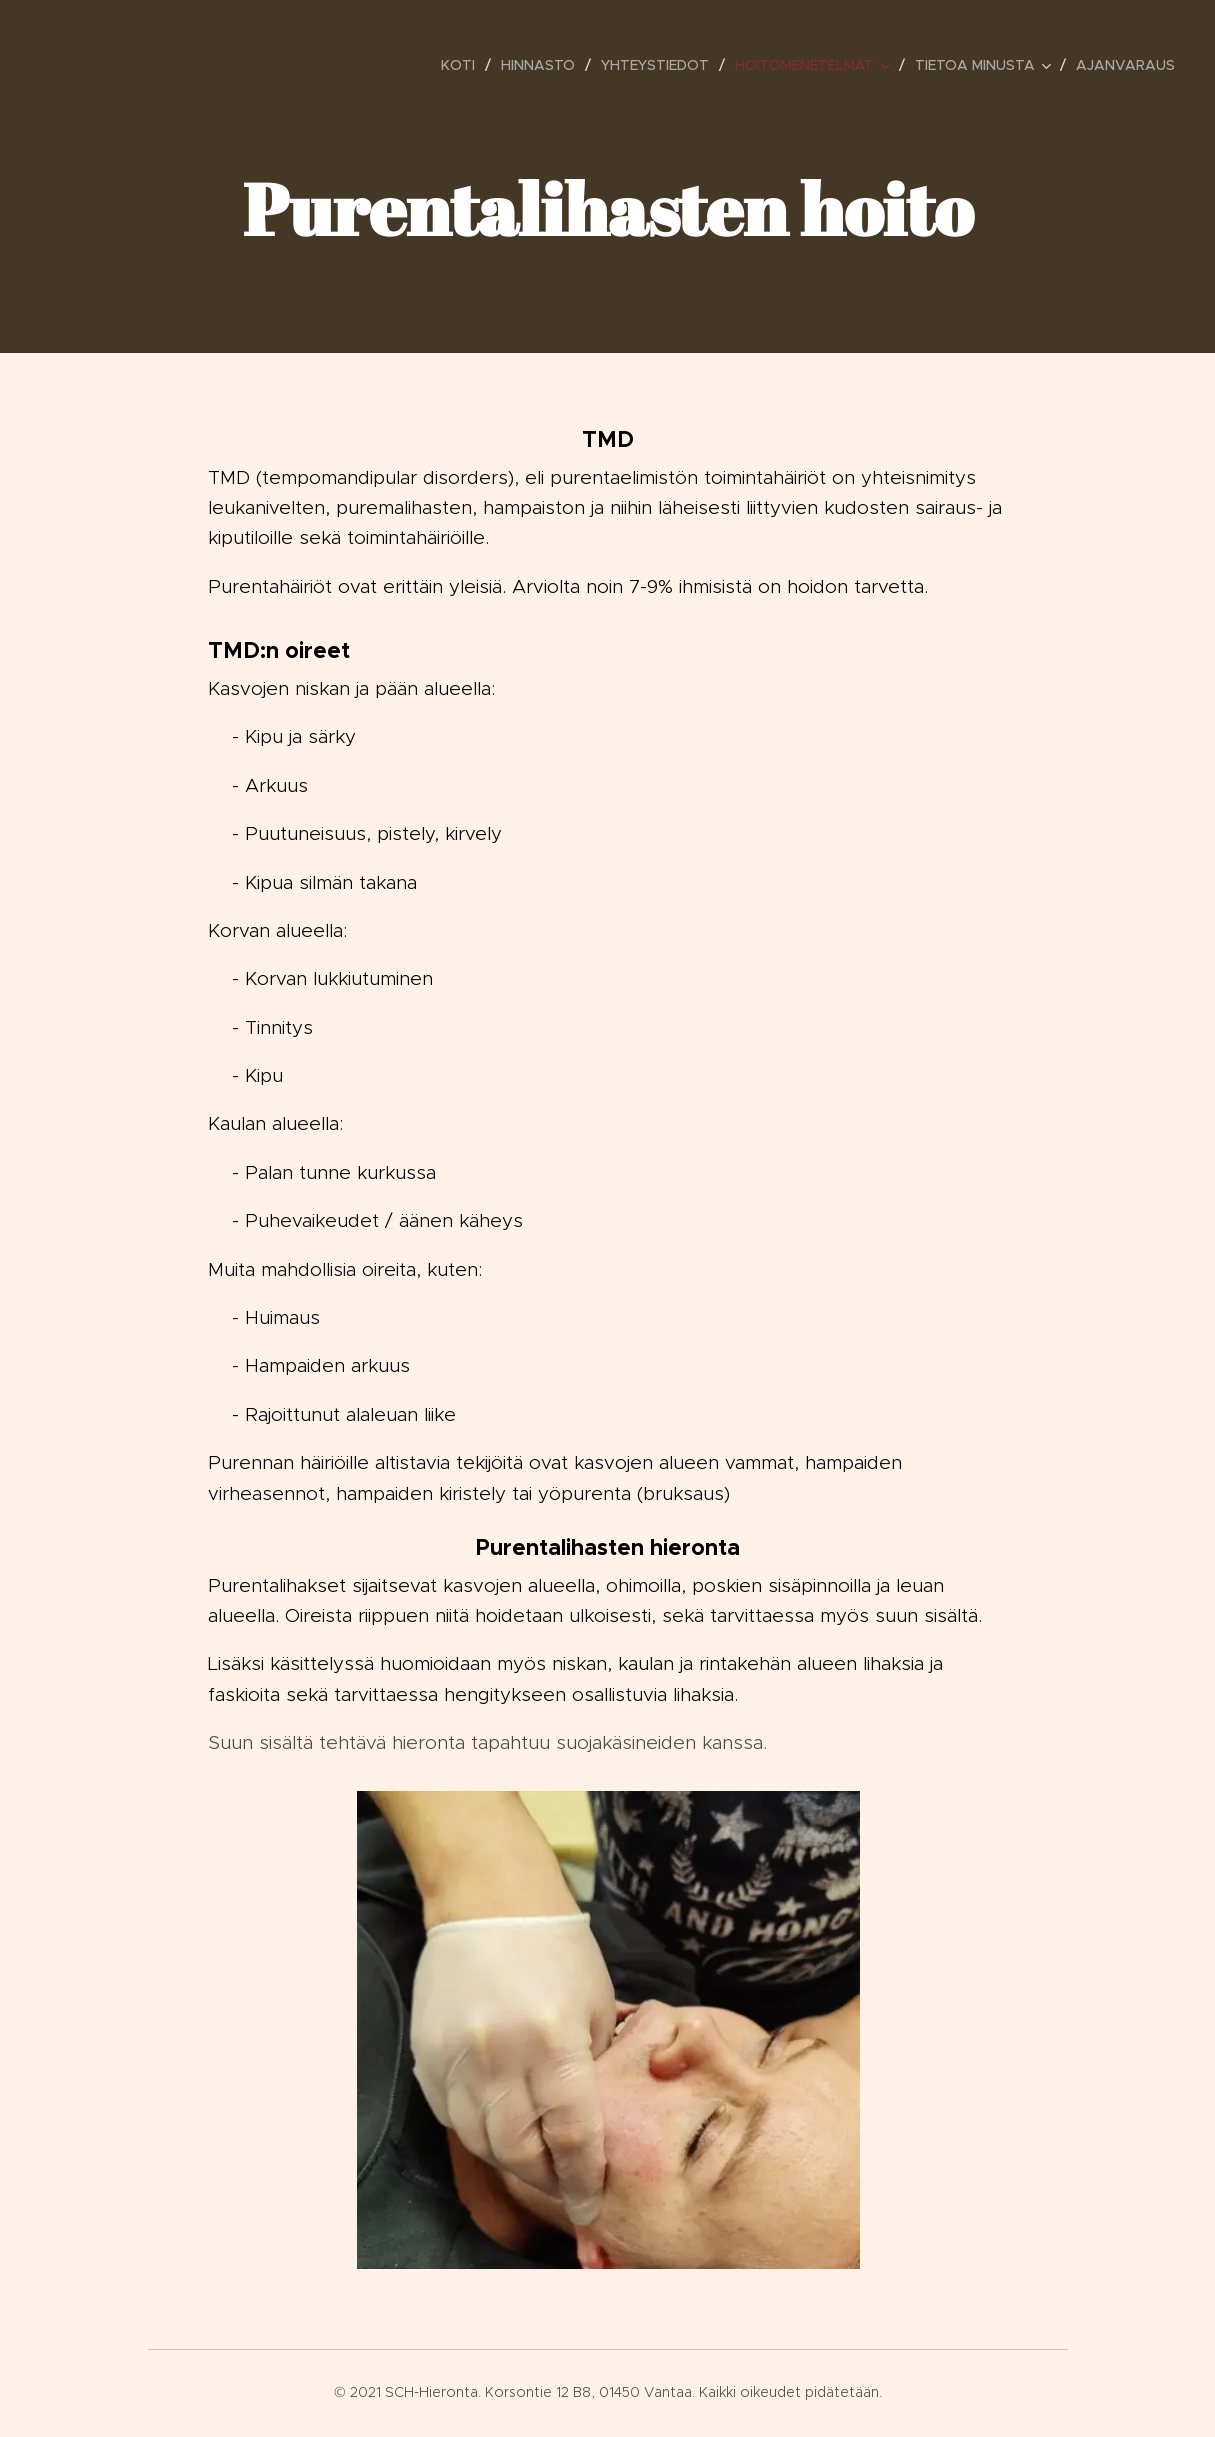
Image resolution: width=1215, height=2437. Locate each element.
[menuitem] (463, 65)
